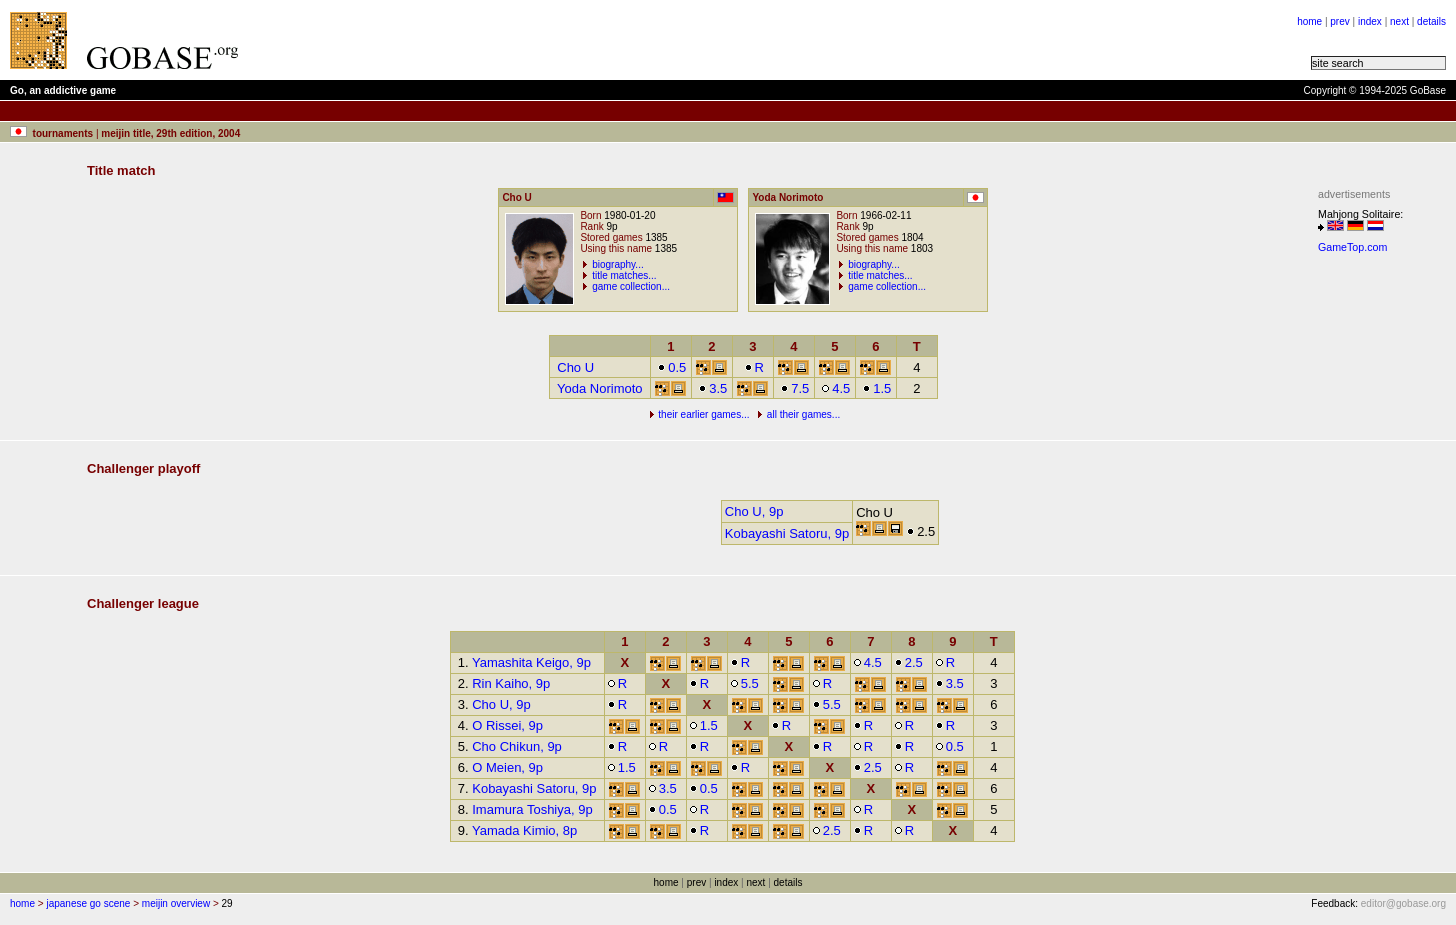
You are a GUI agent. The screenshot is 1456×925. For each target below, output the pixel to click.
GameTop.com (1352, 247)
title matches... (624, 275)
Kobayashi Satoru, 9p (787, 533)
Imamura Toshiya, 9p (532, 809)
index (1370, 21)
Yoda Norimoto (600, 388)
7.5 (794, 388)
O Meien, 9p (507, 767)
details (1431, 21)
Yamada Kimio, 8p (524, 830)
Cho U (575, 367)
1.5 (876, 388)
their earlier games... (703, 414)
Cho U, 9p (754, 511)
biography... (618, 264)
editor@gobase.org (1403, 903)
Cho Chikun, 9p (517, 746)
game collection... (631, 286)
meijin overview (176, 903)
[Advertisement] (502, 40)
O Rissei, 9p (507, 725)
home (1309, 21)
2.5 (908, 662)
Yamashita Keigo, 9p (531, 662)
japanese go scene (88, 903)
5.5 (744, 683)
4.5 (835, 388)
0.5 (671, 367)
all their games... (803, 414)
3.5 (712, 388)
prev (1339, 21)
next (1399, 21)
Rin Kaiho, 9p (511, 683)
